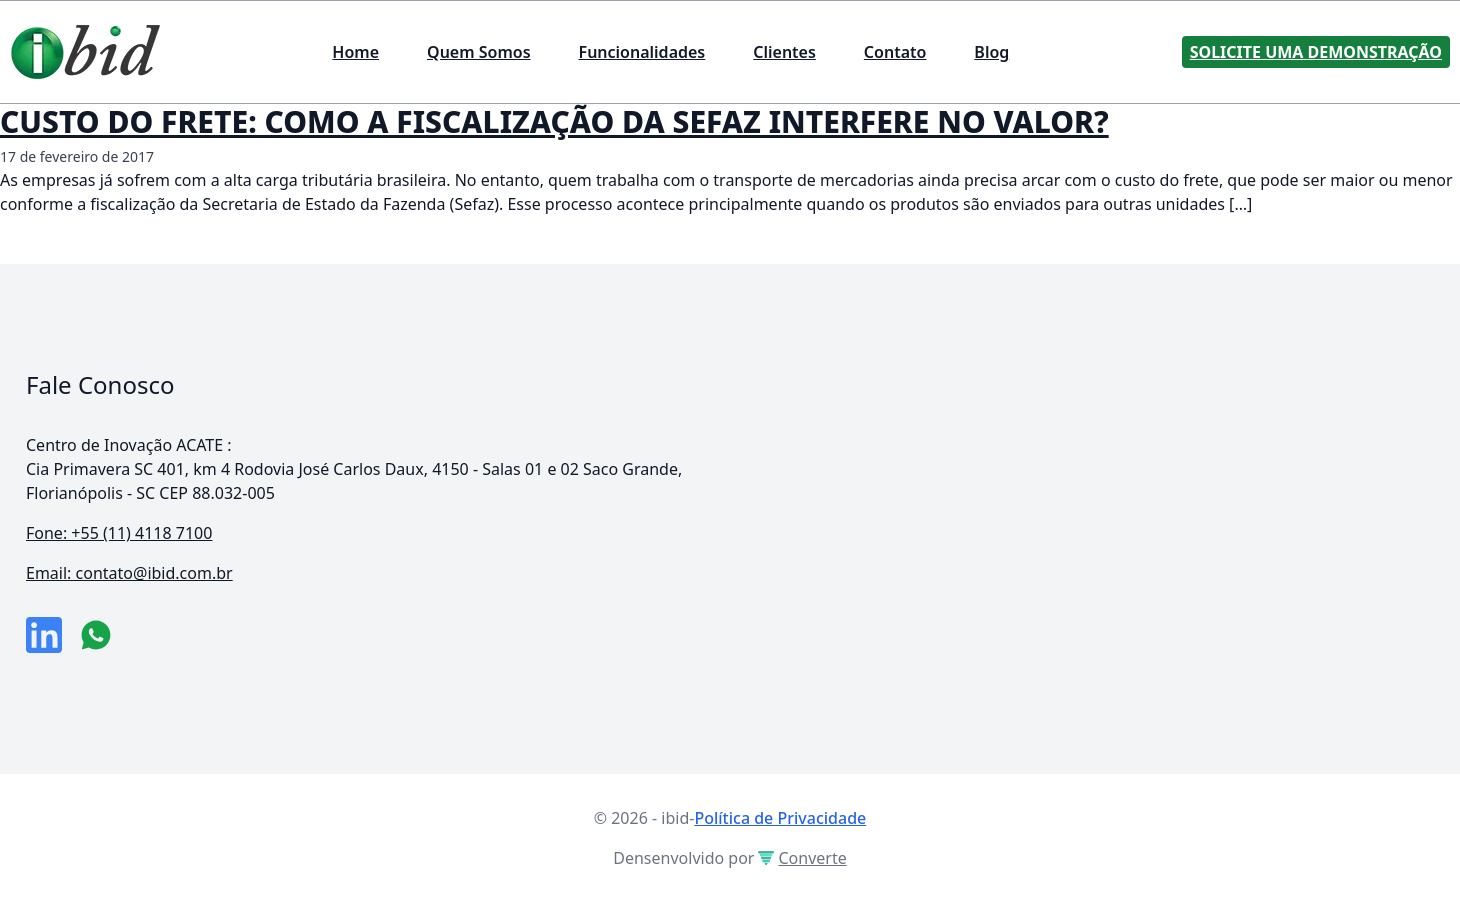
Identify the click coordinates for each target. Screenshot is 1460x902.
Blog (991, 52)
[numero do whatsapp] (96, 635)
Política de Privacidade (780, 818)
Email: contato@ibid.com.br (129, 573)
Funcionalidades (642, 52)
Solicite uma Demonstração (1316, 52)
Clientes (784, 52)
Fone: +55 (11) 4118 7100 (119, 533)
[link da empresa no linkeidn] (44, 635)
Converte (802, 858)
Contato (895, 52)
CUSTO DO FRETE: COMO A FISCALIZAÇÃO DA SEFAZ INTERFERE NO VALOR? (554, 121)
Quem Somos (478, 52)
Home (355, 52)
